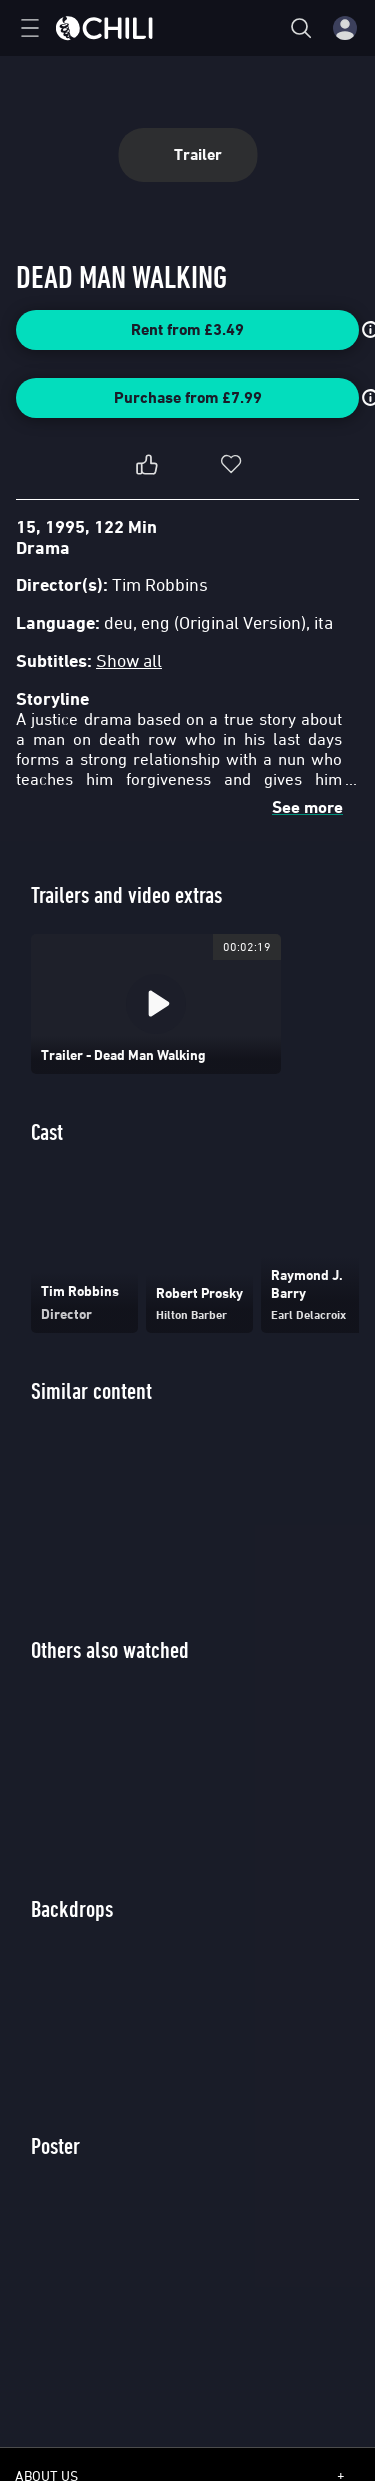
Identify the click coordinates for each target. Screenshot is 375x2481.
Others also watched (110, 1649)
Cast (47, 1131)
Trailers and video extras (126, 894)
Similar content (91, 1390)
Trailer (187, 154)
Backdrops (72, 1908)
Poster (55, 2145)
